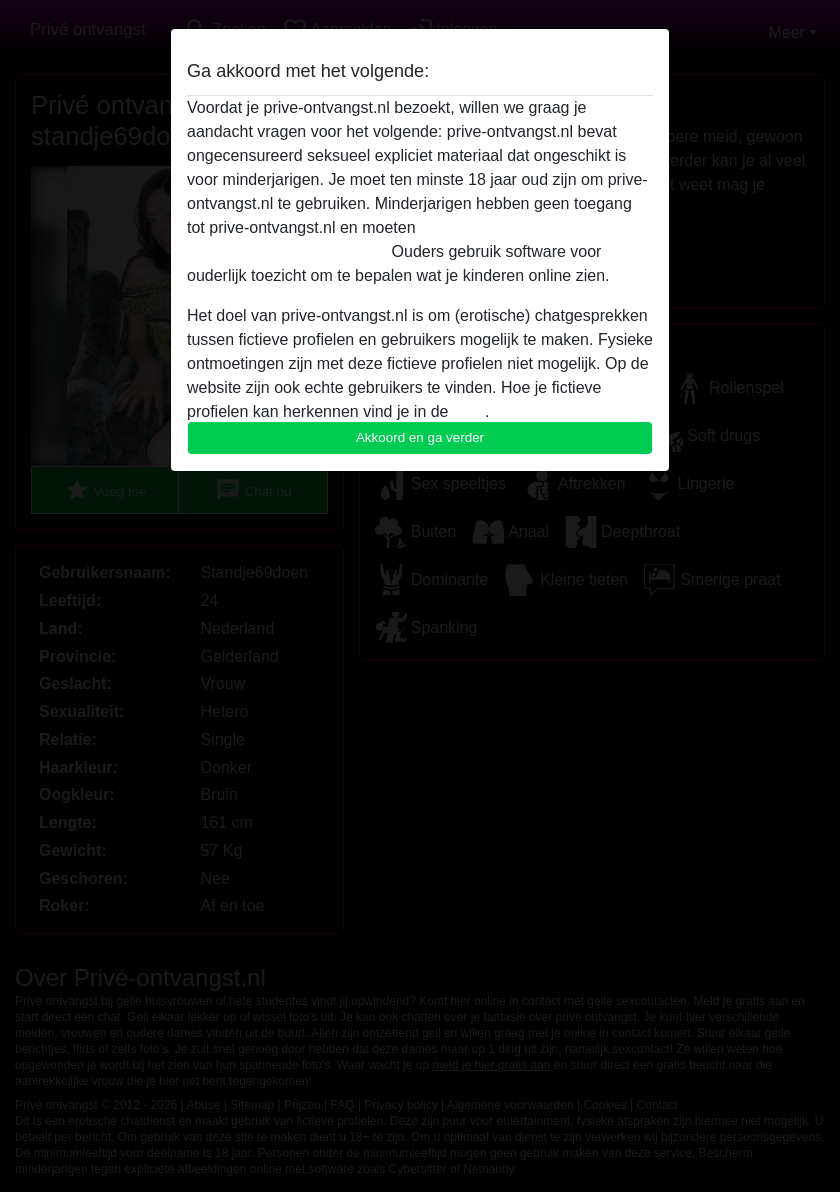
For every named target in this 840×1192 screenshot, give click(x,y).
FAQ (469, 411)
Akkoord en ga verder (420, 437)
